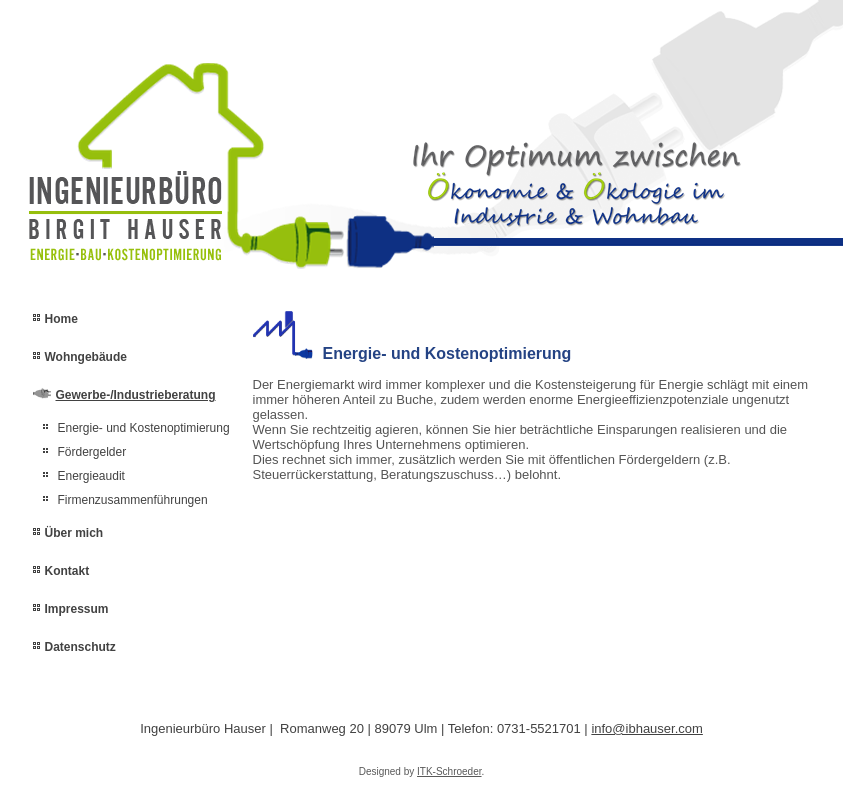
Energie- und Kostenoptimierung (144, 428)
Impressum (77, 609)
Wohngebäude (86, 357)
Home (61, 319)
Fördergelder (92, 452)
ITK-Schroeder (449, 771)
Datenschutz (80, 647)
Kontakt (67, 571)
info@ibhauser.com (646, 728)
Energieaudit (91, 476)
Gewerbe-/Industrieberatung (136, 395)
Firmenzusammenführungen (133, 500)
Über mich (74, 533)
